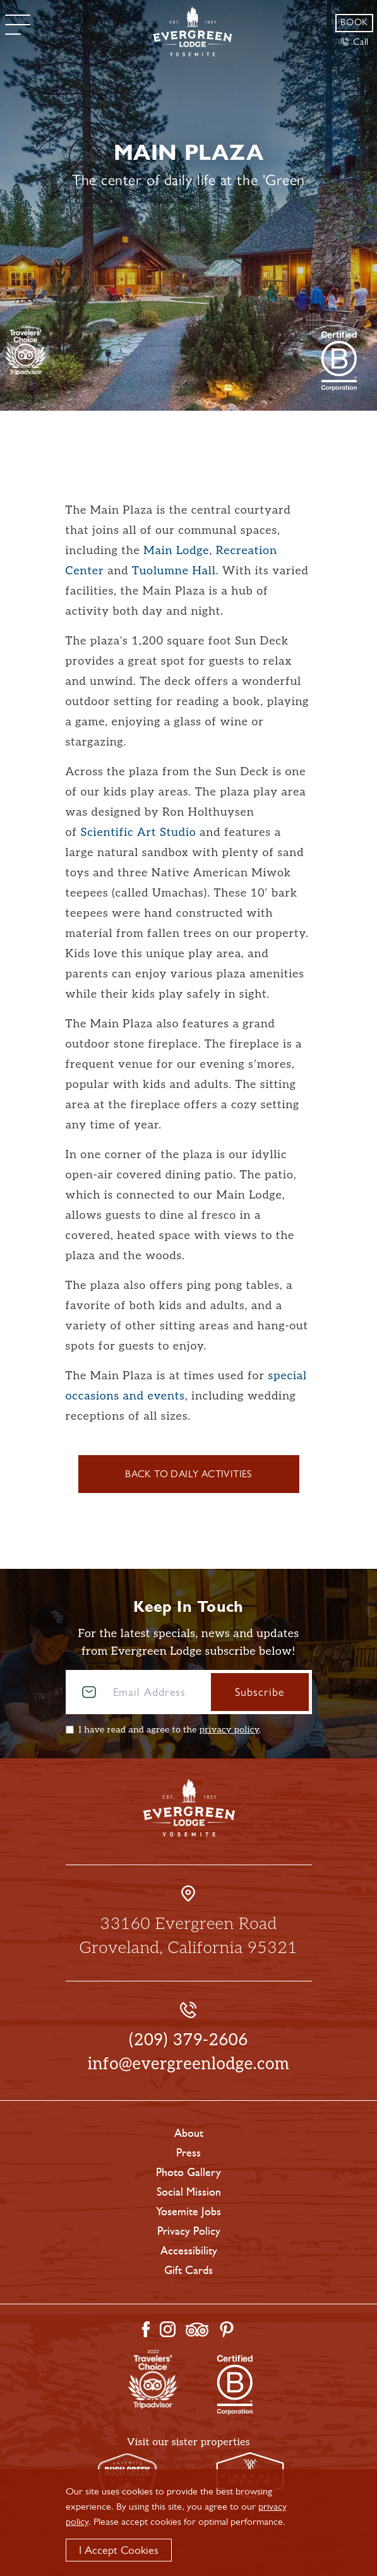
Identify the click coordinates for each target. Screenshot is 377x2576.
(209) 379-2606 (188, 2040)
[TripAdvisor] (25, 349)
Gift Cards (188, 2270)
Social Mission (189, 2192)
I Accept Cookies (119, 2550)
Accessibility (188, 2251)
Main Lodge (176, 550)
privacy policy (230, 1729)
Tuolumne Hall (174, 570)
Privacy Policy (188, 2231)
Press (188, 2153)
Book (354, 22)
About (188, 2133)
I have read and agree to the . (170, 1729)
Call (355, 42)
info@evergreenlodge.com (189, 2064)
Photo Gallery (188, 2172)
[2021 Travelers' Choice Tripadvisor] (339, 360)
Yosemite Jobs (188, 2211)
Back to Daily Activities (188, 1474)
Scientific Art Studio (138, 832)
